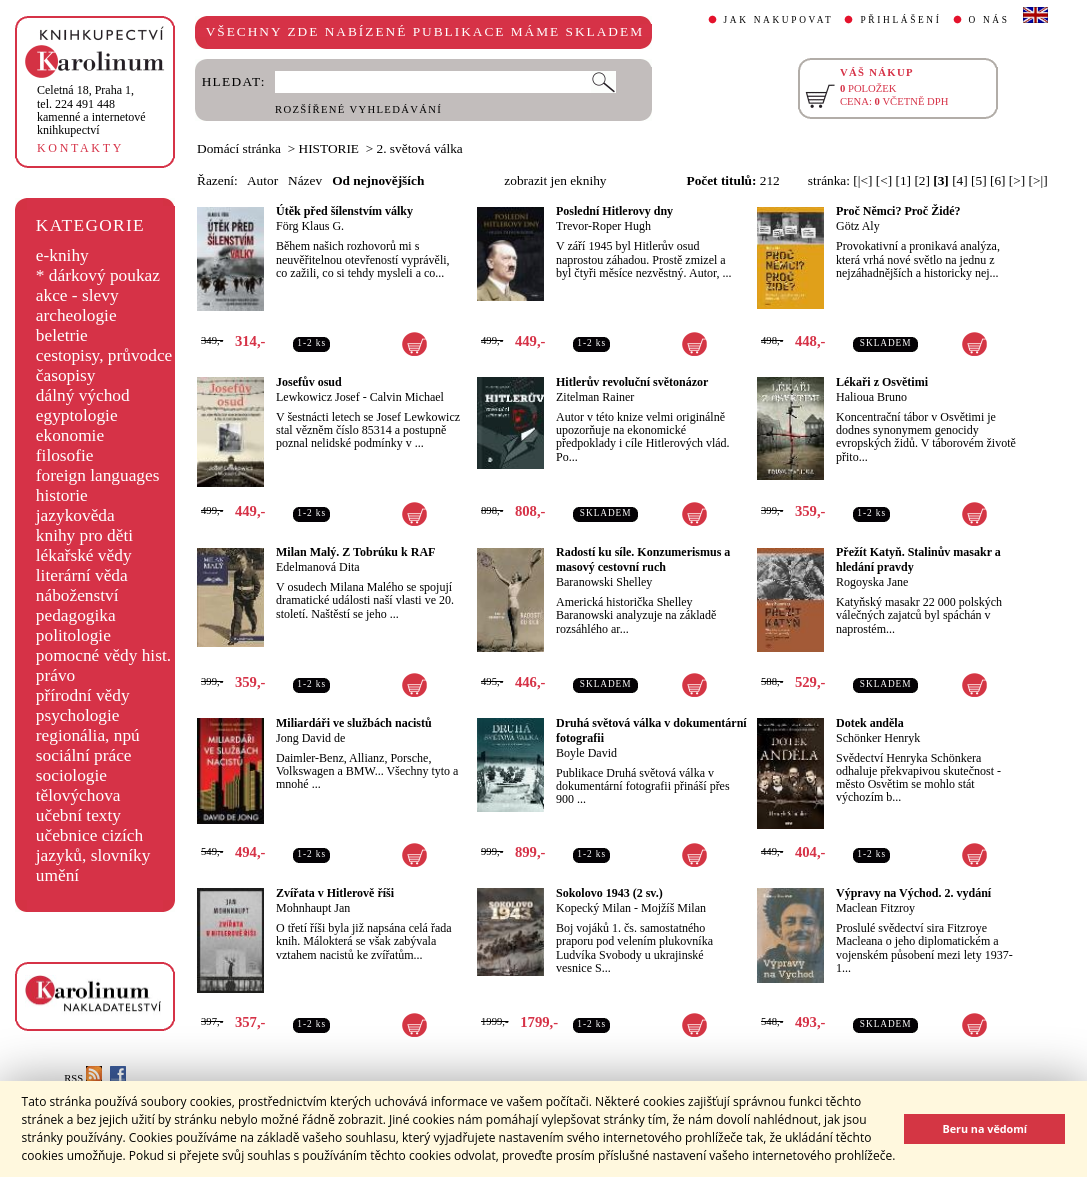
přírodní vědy (83, 695)
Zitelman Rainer (595, 397)
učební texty (78, 815)
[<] (884, 180)
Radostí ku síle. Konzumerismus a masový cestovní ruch (643, 559)
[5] (979, 180)
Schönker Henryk (878, 738)
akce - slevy (77, 295)
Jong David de (310, 738)
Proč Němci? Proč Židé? (898, 211)
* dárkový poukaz (98, 275)
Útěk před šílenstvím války (344, 211)
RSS (83, 1078)
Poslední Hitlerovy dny (614, 211)
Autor (262, 180)
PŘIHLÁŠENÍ (900, 20)
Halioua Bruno (871, 397)
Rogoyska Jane (872, 582)
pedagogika (76, 615)
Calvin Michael (407, 397)
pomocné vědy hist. (103, 655)
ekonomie (70, 435)
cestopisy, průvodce (104, 355)
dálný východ (83, 395)
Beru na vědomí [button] (984, 1128)
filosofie (65, 455)
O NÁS (989, 20)
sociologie (71, 775)
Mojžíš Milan (673, 908)
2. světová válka (420, 148)
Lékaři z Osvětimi (882, 382)
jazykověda (75, 515)
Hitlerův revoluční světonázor (632, 382)
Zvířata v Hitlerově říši (335, 893)
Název (305, 180)
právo (55, 675)
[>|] (1038, 180)
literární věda (82, 575)
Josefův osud (309, 382)
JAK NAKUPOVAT (779, 20)
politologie (73, 635)
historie (62, 495)
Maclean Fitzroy (875, 908)
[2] (922, 180)
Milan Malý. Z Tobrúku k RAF (355, 552)
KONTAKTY (80, 148)
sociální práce (84, 755)
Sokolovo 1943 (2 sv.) (609, 893)
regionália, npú (88, 735)
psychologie (78, 715)
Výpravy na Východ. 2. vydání (913, 893)
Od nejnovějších (378, 180)
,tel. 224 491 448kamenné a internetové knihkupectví (91, 110)
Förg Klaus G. (310, 226)
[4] (960, 180)
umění (57, 875)
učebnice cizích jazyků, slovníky (93, 845)
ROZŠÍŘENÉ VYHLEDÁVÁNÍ (358, 109)
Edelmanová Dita (318, 567)
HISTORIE (329, 148)
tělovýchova (78, 795)
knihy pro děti (84, 535)
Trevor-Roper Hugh (603, 226)
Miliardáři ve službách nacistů (354, 723)
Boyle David (586, 753)
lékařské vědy (84, 555)
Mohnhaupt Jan (313, 908)
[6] (998, 180)
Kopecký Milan (593, 908)
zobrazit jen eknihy (555, 180)
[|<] (862, 180)
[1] (903, 180)
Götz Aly (858, 226)
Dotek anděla (870, 723)
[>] (1017, 180)
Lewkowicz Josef (318, 397)
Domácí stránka (239, 148)
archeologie (76, 315)
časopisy (66, 375)
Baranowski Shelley (604, 582)
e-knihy (62, 255)
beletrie (62, 335)
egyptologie (77, 415)
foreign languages (98, 475)
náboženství (77, 595)
